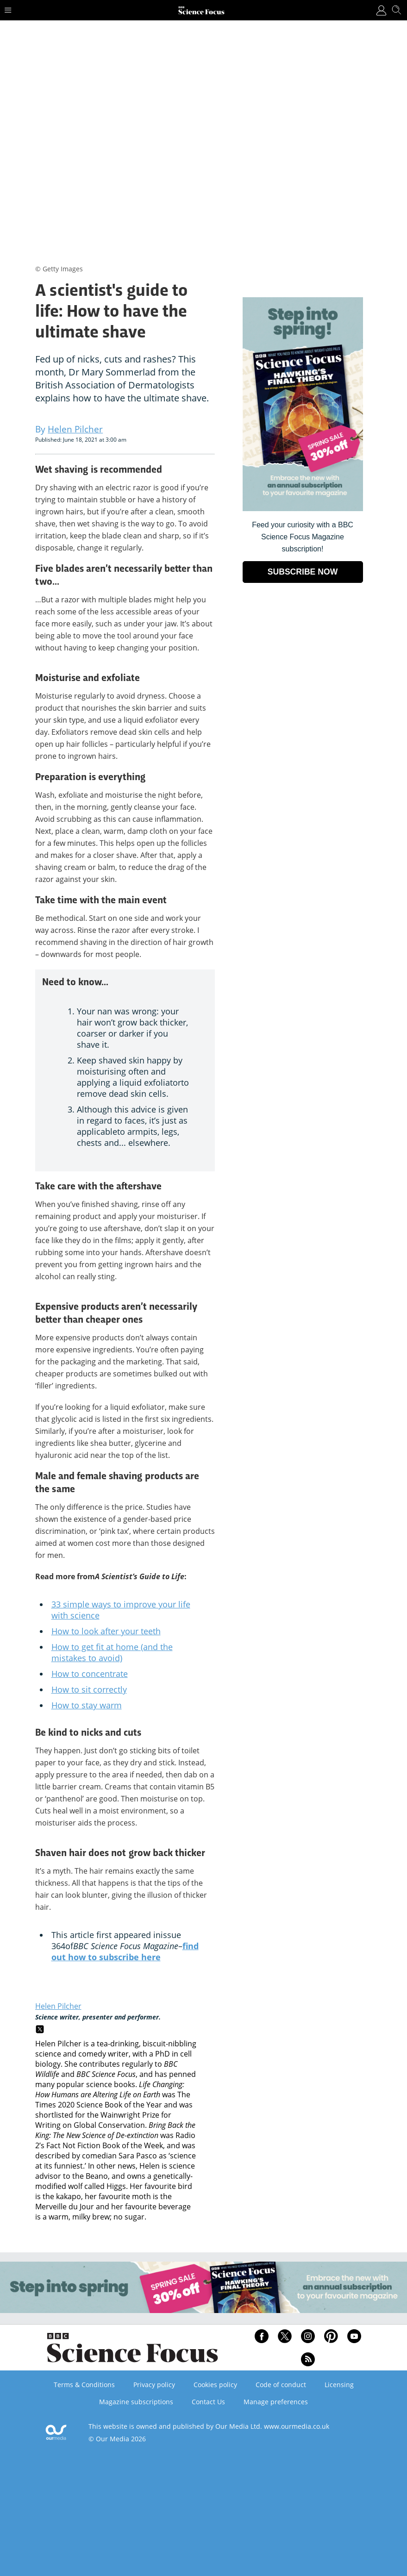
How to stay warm (86, 1705)
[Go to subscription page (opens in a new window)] (303, 509)
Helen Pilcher (58, 2006)
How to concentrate (89, 1673)
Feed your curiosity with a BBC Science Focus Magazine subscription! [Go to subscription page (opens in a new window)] (302, 537)
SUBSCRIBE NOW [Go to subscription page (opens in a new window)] (303, 571)
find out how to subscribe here (125, 1951)
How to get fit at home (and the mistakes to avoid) (112, 1652)
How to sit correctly (89, 1689)
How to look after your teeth (106, 1631)
